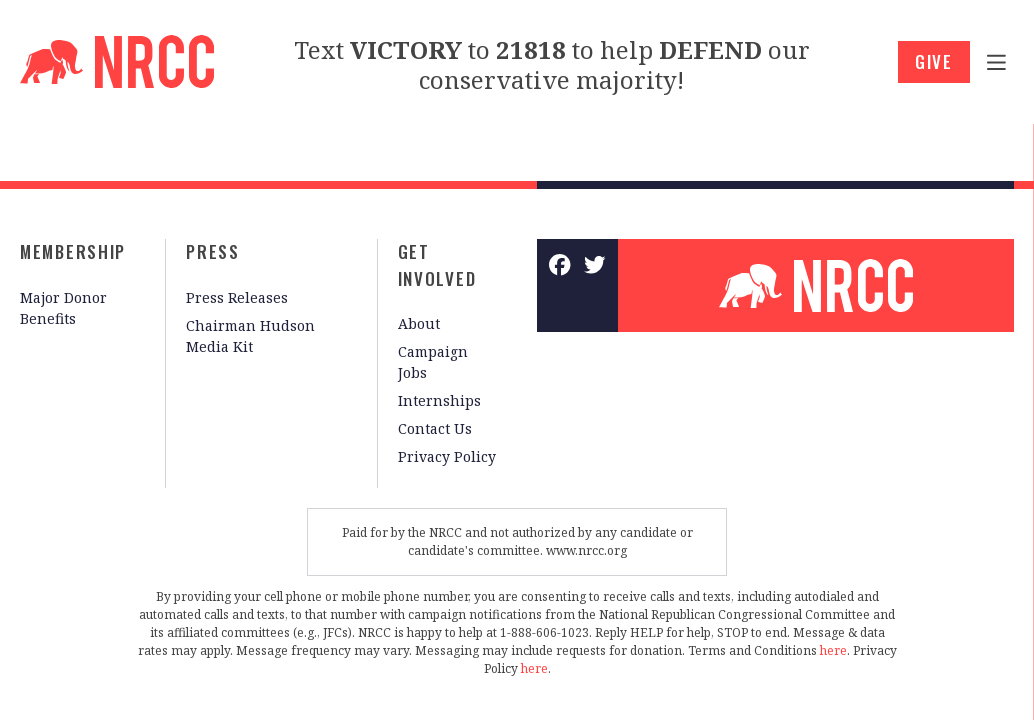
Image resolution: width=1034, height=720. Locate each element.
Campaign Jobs (433, 362)
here (833, 650)
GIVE (934, 61)
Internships (439, 400)
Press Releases (237, 297)
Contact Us (435, 428)
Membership (73, 251)
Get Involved (437, 265)
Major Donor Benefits (63, 308)
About (419, 323)
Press (213, 251)
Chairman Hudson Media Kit (250, 336)
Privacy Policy (447, 456)
